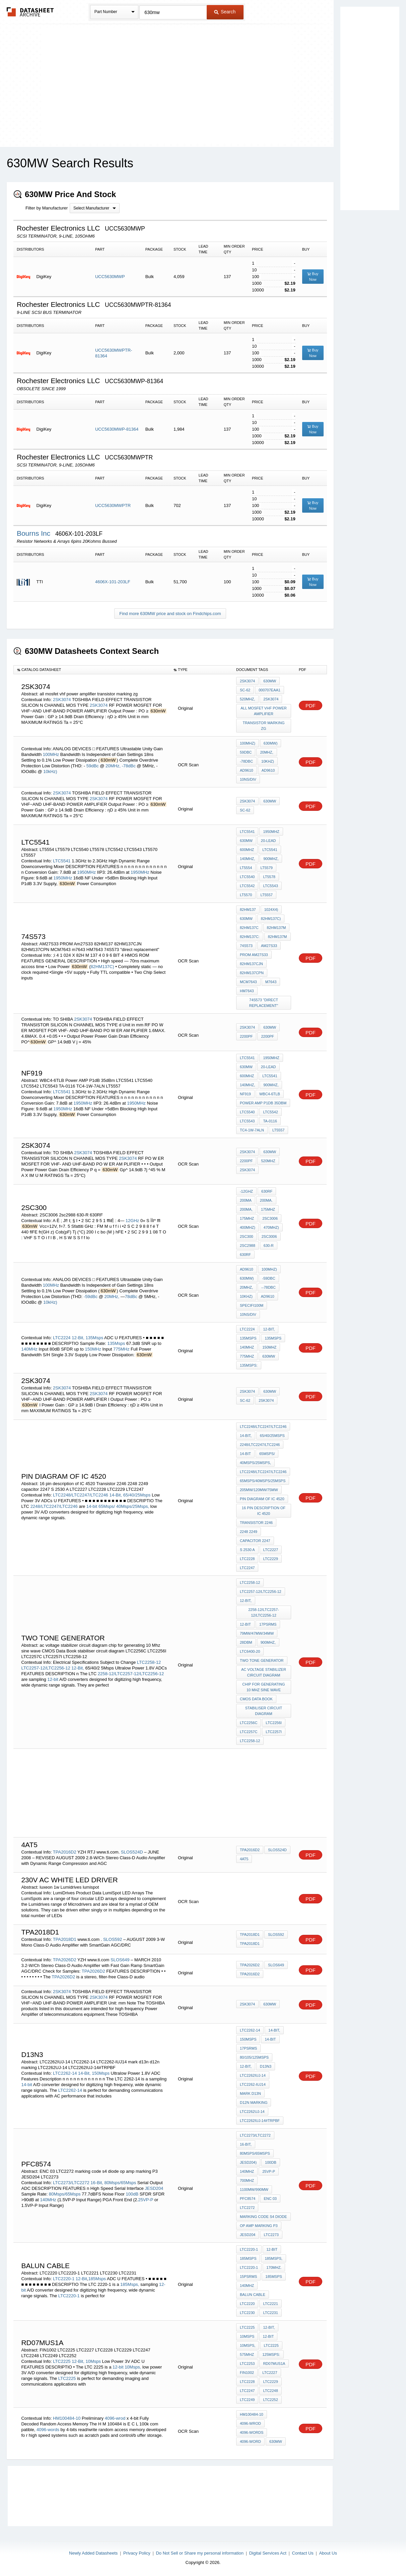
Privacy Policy (136, 2553)
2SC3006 (270, 1218)
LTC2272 (247, 2208)
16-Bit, (96, 2182)
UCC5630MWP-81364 (116, 429)
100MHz (51, 754)
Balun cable (252, 2295)
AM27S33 (269, 946)
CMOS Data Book (256, 1699)
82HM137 (248, 910)
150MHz (93, 1349)
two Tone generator (262, 1660)
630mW (269, 681)
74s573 (246, 946)
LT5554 (246, 868)
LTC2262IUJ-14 (253, 2075)
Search (224, 11)
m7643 (271, 982)
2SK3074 (62, 699)
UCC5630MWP (110, 276)
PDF (311, 705)
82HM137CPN (252, 973)
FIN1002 (247, 2373)
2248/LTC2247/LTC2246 (54, 1506)
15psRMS (248, 2276)
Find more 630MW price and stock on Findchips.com (170, 613)
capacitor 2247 (255, 1541)
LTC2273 (271, 2235)
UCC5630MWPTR (113, 505)
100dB (132, 2194)
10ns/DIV (248, 779)
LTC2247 (247, 1568)
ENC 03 (270, 2199)
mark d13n (250, 2093)
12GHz (132, 1220)
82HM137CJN (251, 964)
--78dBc (268, 1287)
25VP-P (145, 2199)
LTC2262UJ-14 (252, 2112)
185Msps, (129, 2284)
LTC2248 (270, 2391)
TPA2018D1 (64, 1939)
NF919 (245, 1094)
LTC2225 (62, 2361)
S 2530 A (247, 1550)
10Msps (93, 2361)
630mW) (271, 743)
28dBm (246, 1642)
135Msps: (249, 1365)
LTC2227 (270, 1550)
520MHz (268, 1161)
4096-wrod (115, 2418)
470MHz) (271, 1227)
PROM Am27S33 (254, 955)
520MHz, (247, 699)
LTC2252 (270, 2400)
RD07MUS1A (274, 2364)
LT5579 (266, 868)
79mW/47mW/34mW (257, 1633)
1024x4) (271, 910)
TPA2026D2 (64, 1959)
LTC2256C (248, 1723)
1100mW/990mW (254, 2189)
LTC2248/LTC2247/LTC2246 (80, 1494)
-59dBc (91, 1296)
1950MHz (86, 872)
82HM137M (276, 928)
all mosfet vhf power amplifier (264, 711)
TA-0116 (270, 1121)
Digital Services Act (267, 2553)
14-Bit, (115, 1494)
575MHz (247, 2354)
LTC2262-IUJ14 (253, 2084)
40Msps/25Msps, (132, 1506)
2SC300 (246, 1236)
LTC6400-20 (250, 1651)
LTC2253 (247, 2364)
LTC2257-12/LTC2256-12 (45, 1667)
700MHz (247, 2180)
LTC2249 (247, 2400)
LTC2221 (270, 2304)
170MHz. (273, 2267)
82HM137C (249, 928)
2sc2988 (247, 1245)
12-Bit (81, 2278)
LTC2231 (270, 2313)
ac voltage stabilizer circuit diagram (263, 1672)
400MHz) (247, 1227)
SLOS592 (113, 1939)
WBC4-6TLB (269, 1094)
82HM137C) (102, 966)
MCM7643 (248, 982)
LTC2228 (247, 1559)
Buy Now (312, 276)
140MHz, (247, 859)
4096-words (48, 2429)
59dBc (93, 765)
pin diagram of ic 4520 (262, 1499)
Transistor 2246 (256, 1523)
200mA (246, 1200)
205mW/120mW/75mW (259, 1490)
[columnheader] (91, 670)
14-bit (91, 1506)
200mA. (266, 1200)
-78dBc (129, 765)
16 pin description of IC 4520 (263, 1511)
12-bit (52, 1679)
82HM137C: (250, 937)
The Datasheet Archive (30, 11)
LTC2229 (270, 1559)
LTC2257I (274, 1732)
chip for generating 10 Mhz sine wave (263, 1687)
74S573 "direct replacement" (263, 1003)
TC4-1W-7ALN (252, 1130)
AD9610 (246, 770)
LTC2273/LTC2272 (71, 2182)
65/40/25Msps (137, 1494)
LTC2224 (62, 1337)
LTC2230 (247, 2313)
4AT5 (244, 1859)
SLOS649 (121, 1959)
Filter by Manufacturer (46, 207)
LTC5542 (247, 886)
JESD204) (248, 2162)
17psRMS (267, 1624)
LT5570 (246, 895)
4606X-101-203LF (112, 581)
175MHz (268, 1209)
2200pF (246, 1036)
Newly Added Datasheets (93, 2553)
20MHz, (113, 765)
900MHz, (270, 859)
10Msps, (133, 2367)
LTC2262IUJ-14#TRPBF (260, 2121)
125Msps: (271, 2354)
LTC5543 (270, 886)
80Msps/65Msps (120, 2182)
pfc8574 (247, 2199)
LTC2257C (248, 1732)
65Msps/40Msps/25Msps (262, 1481)
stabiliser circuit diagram (263, 1711)
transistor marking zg (263, 726)
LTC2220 (247, 2304)
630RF (245, 1255)
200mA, (246, 1209)
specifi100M (251, 1305)
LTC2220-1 (63, 2278)
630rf (266, 1191)
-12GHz (246, 1191)
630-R (269, 1245)
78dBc (131, 1296)
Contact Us (303, 2553)
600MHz (247, 850)
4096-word (250, 2441)
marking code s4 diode (263, 2217)
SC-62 (245, 690)
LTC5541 (62, 860)
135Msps (94, 1337)
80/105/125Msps (254, 2057)
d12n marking (254, 2102)
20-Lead (268, 841)
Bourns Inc (34, 533)
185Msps (97, 2278)
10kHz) (50, 771)
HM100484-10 (66, 2418)
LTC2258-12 (149, 1662)
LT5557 (266, 895)
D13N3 (265, 2066)
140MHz (29, 1349)
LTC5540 (247, 877)
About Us (328, 2553)
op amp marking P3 (259, 2226)
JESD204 (154, 2188)
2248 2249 (248, 1532)
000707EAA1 (269, 690)
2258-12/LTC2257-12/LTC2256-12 (131, 1673)
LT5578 (269, 877)
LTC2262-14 (65, 2073)
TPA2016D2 (64, 1852)
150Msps (101, 2073)
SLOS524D (132, 1852)
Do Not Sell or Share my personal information (200, 2553)
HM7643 (247, 991)
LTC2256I (274, 1723)
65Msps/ (106, 1506)
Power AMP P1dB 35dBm (263, 1103)
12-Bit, (78, 1337)
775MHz (121, 1349)
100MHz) (247, 743)
